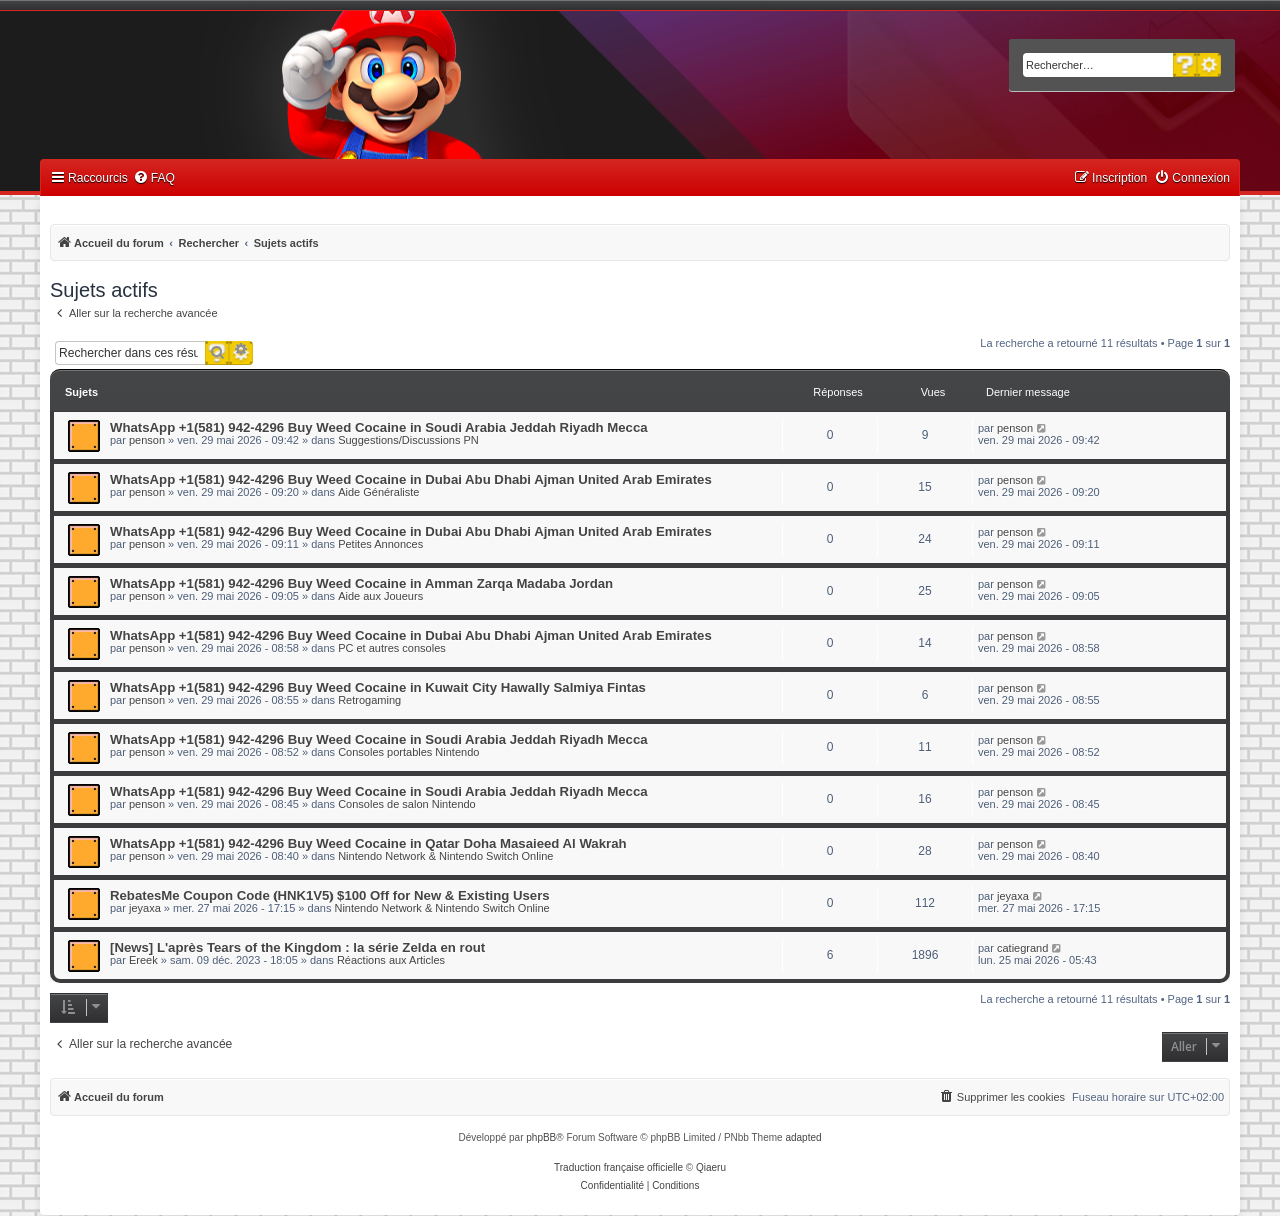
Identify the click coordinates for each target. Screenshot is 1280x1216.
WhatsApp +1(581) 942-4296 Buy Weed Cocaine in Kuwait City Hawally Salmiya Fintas (378, 687)
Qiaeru (711, 1167)
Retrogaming (369, 700)
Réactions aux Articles (391, 960)
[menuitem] (154, 178)
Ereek (143, 960)
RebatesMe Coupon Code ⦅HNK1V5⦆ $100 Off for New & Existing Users (330, 895)
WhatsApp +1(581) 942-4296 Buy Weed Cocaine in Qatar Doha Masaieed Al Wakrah (368, 843)
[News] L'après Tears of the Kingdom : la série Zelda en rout (297, 947)
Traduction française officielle (618, 1167)
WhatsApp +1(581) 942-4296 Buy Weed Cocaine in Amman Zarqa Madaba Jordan (361, 583)
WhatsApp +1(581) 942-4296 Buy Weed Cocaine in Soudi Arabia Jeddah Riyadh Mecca (379, 427)
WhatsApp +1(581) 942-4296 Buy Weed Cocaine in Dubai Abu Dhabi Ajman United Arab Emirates (411, 479)
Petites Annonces (380, 544)
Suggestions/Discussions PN (408, 440)
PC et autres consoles (392, 648)
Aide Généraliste (378, 492)
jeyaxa (145, 908)
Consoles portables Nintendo (408, 752)
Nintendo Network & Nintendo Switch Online (445, 856)
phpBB (541, 1137)
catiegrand (1022, 948)
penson (147, 440)
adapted (803, 1137)
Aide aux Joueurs (380, 596)
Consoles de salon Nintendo (407, 804)
